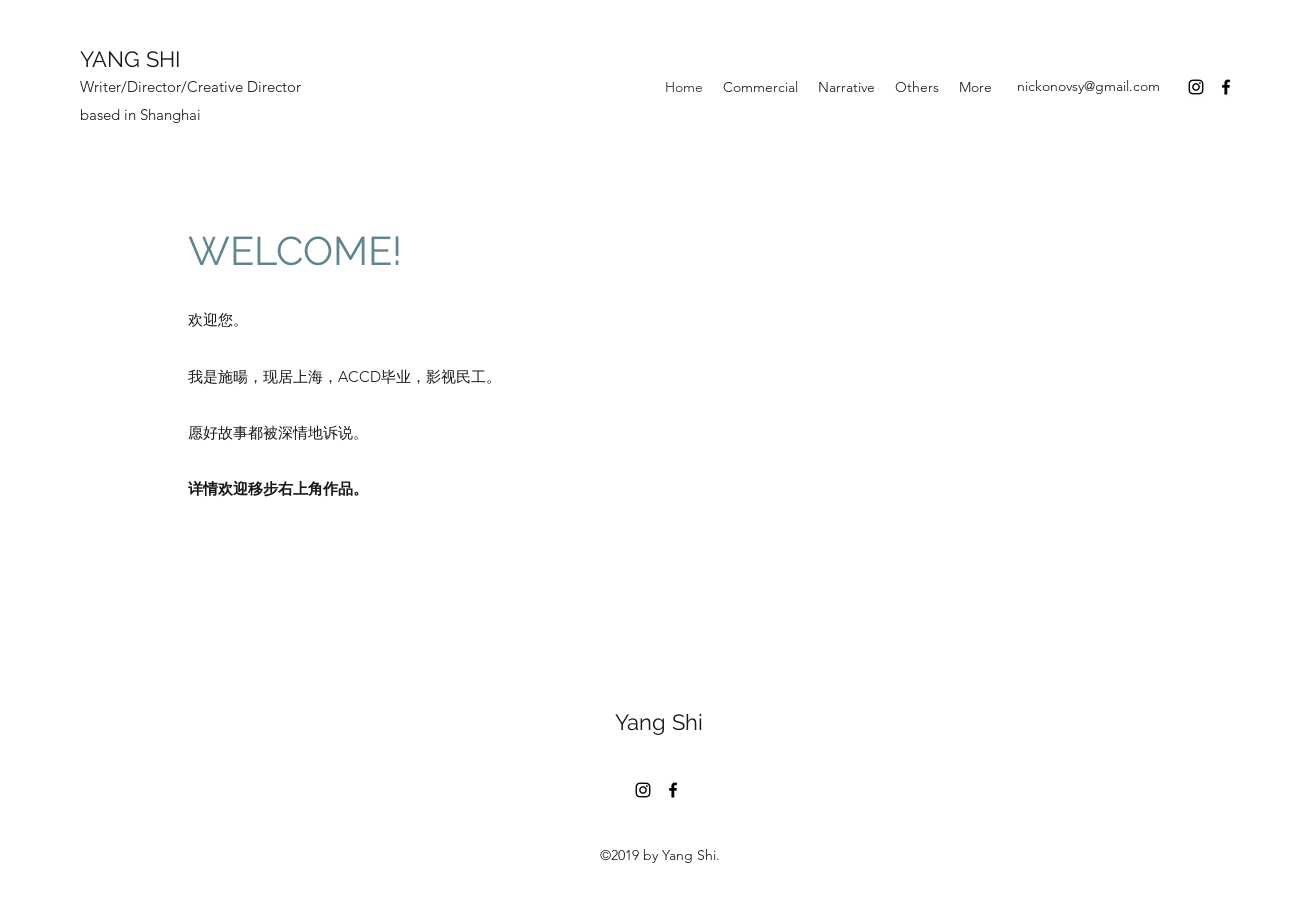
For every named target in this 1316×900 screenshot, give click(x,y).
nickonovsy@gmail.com (1088, 86)
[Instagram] (1196, 87)
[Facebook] (1226, 87)
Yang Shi (659, 722)
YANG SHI (130, 59)
